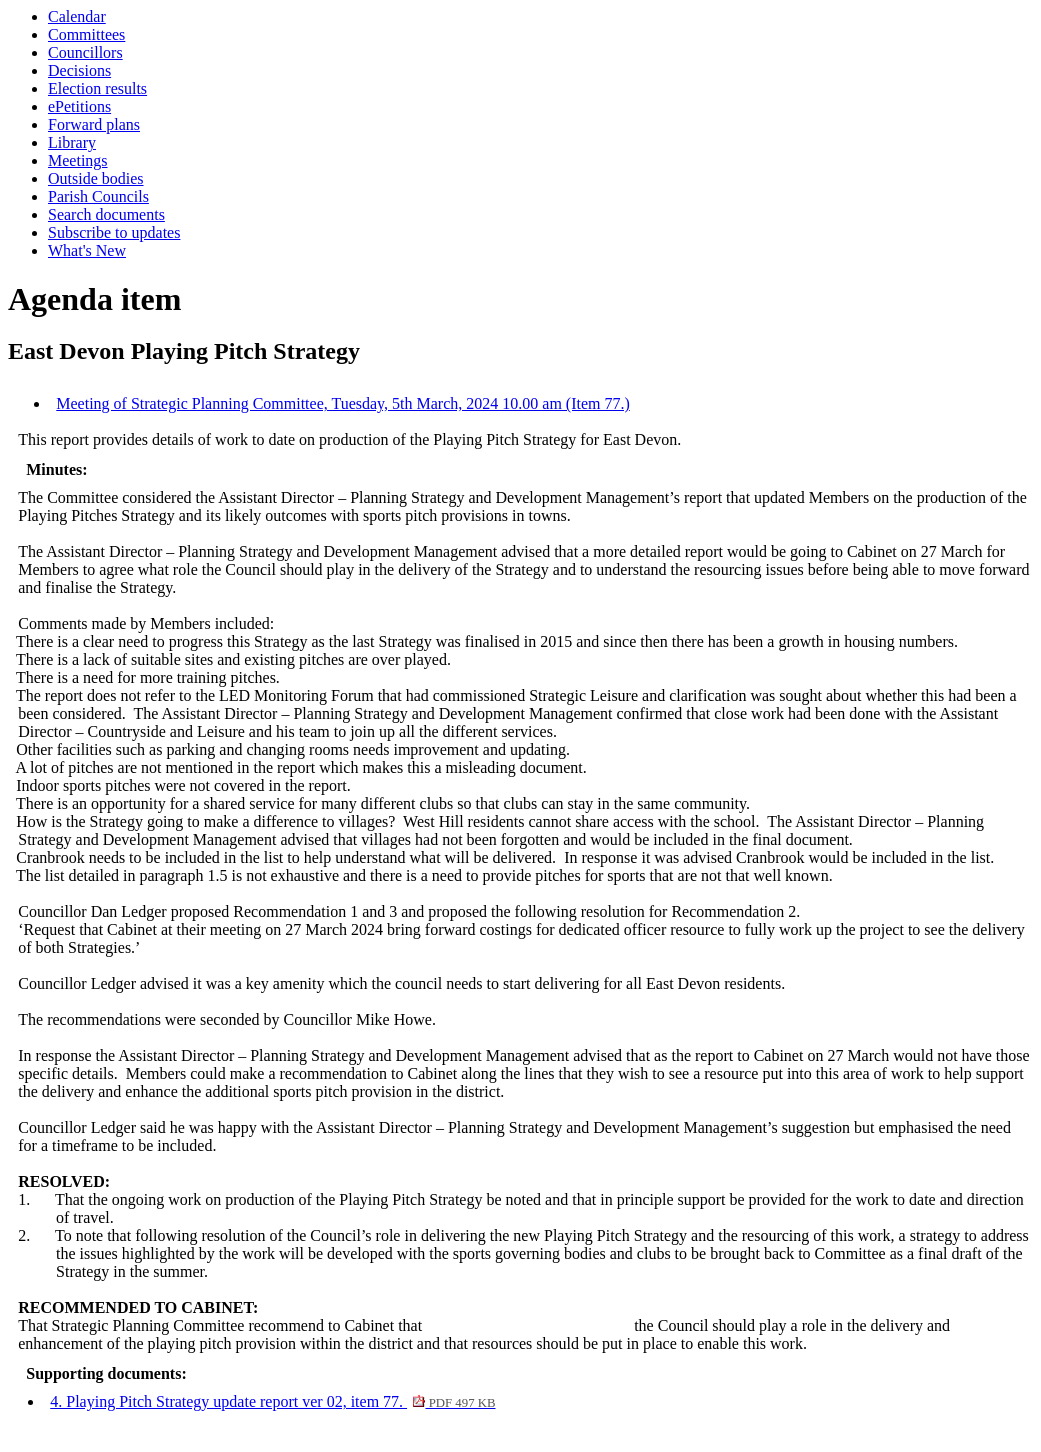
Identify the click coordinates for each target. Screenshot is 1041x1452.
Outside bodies (96, 178)
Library (72, 142)
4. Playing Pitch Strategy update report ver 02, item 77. (272, 1401)
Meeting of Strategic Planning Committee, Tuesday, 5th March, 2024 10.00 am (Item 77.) (343, 403)
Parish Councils (98, 196)
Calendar (77, 16)
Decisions (79, 70)
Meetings (78, 160)
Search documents (106, 214)
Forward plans (94, 124)
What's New (87, 250)
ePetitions (79, 106)
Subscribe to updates (114, 232)
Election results (97, 88)
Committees (86, 34)
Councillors (85, 52)
